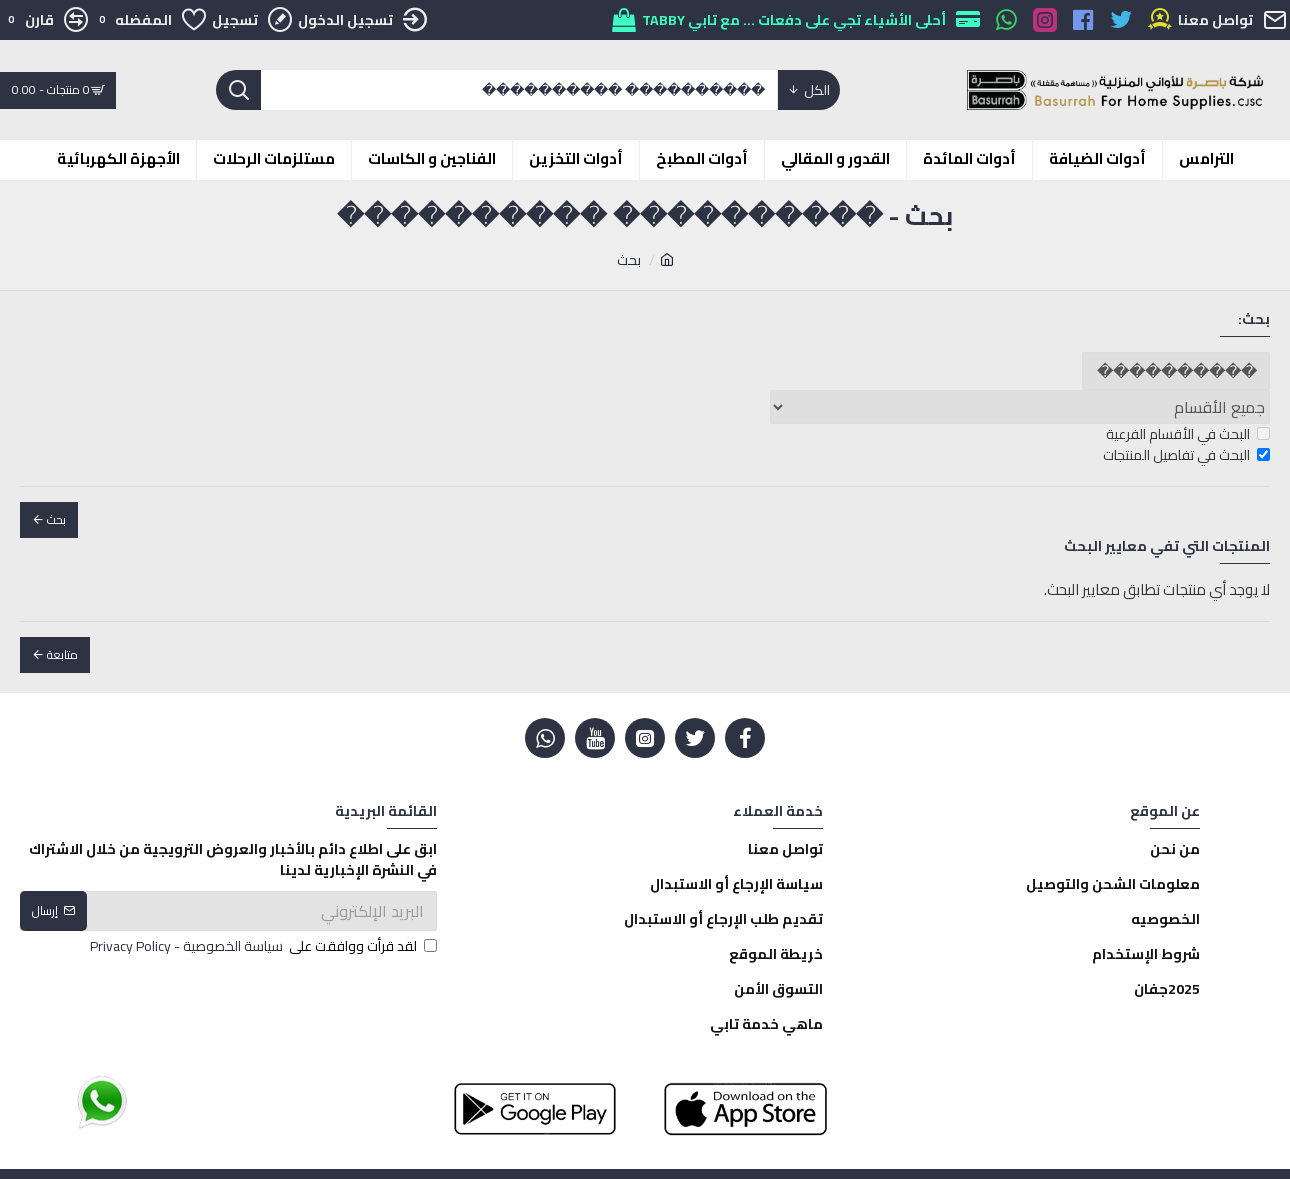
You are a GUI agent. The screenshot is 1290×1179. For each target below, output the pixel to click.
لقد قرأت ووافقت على (262, 946)
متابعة (62, 654)
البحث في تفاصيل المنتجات (1186, 455)
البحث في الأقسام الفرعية (1188, 434)
